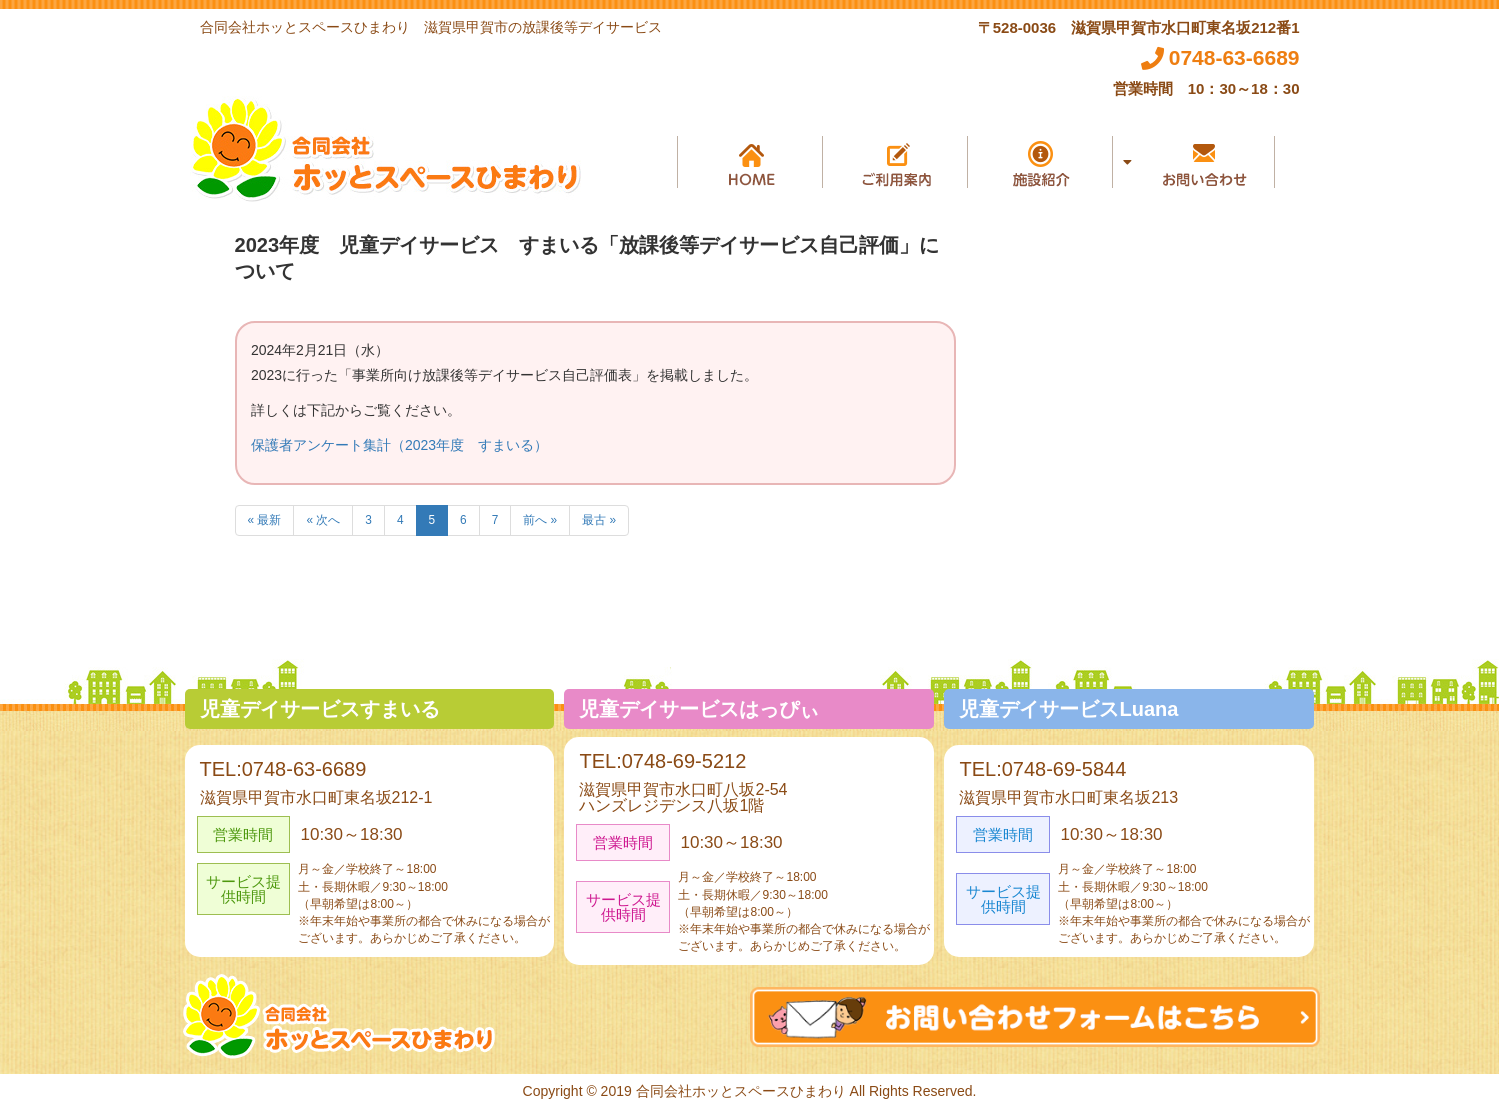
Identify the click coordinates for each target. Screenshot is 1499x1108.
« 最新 (265, 520)
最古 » (599, 520)
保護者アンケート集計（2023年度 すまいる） (399, 445)
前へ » (540, 520)
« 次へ (323, 520)
